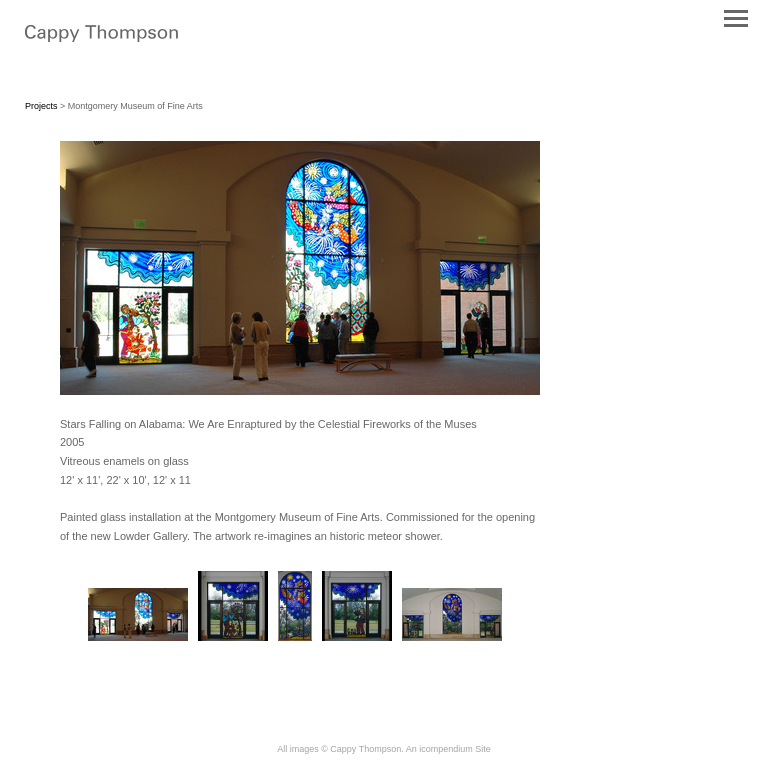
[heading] (101, 38)
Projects (41, 106)
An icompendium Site (448, 749)
